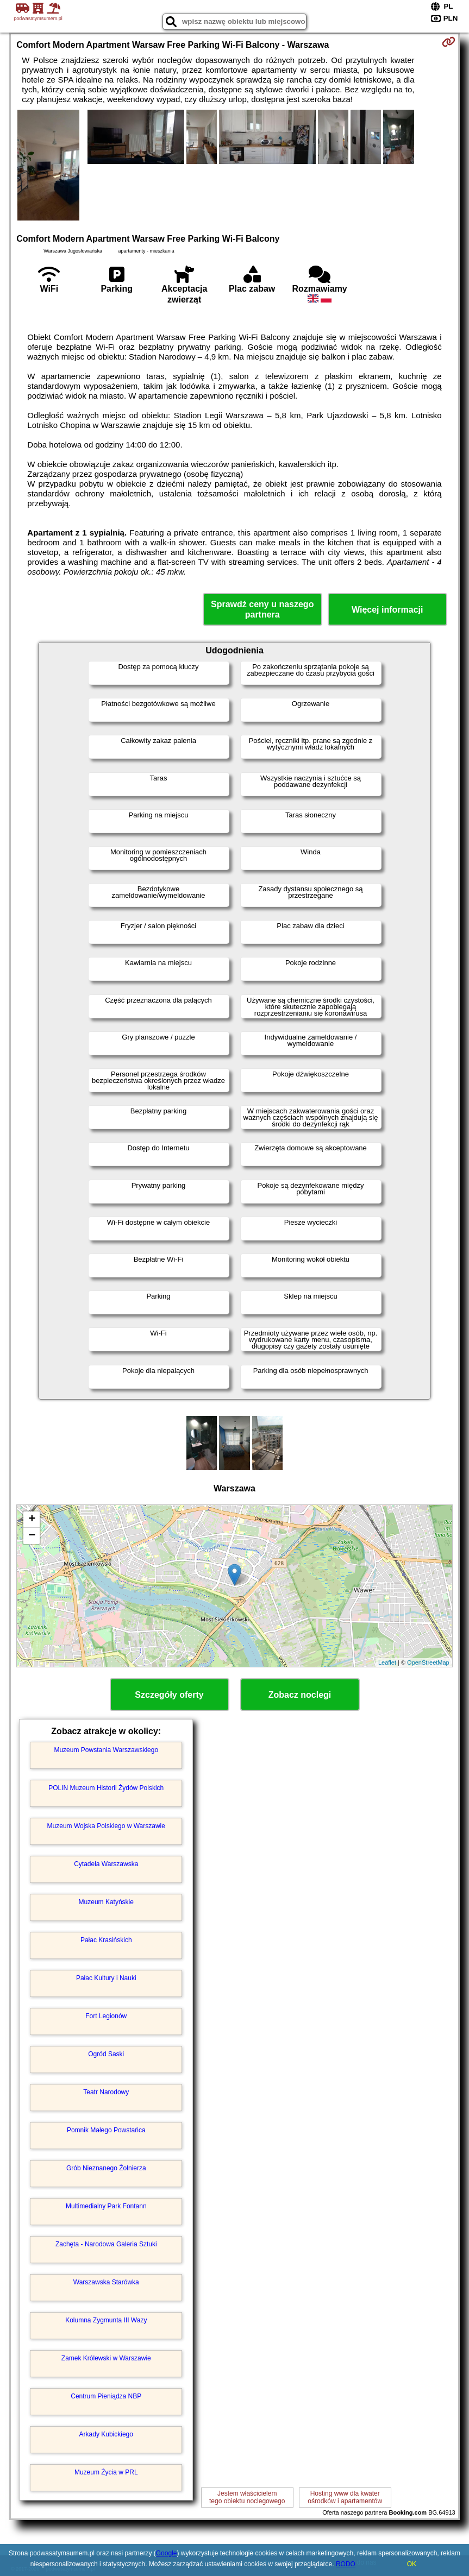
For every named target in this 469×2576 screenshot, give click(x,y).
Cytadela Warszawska (106, 1864)
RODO (345, 2564)
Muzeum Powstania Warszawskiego (106, 1750)
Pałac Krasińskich (106, 1940)
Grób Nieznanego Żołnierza (106, 2168)
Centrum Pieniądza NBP (106, 2396)
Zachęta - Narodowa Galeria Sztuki (106, 2244)
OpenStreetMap (428, 1662)
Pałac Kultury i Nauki (106, 1978)
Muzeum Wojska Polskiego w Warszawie (106, 1826)
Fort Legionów (106, 2016)
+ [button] (31, 1519)
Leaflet (387, 1662)
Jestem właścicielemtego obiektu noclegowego (247, 2497)
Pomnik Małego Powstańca (106, 2130)
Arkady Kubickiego (106, 2434)
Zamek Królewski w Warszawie (106, 2358)
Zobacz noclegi (300, 1694)
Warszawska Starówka (106, 2282)
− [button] (31, 1536)
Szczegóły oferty (169, 1694)
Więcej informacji (387, 609)
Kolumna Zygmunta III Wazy (106, 2320)
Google (166, 2553)
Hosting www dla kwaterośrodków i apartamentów (345, 2497)
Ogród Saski (106, 2054)
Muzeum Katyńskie (106, 1902)
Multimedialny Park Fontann (106, 2206)
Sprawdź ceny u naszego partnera (262, 609)
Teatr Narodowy (106, 2092)
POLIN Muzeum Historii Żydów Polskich (106, 1788)
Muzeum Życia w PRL (106, 2472)
